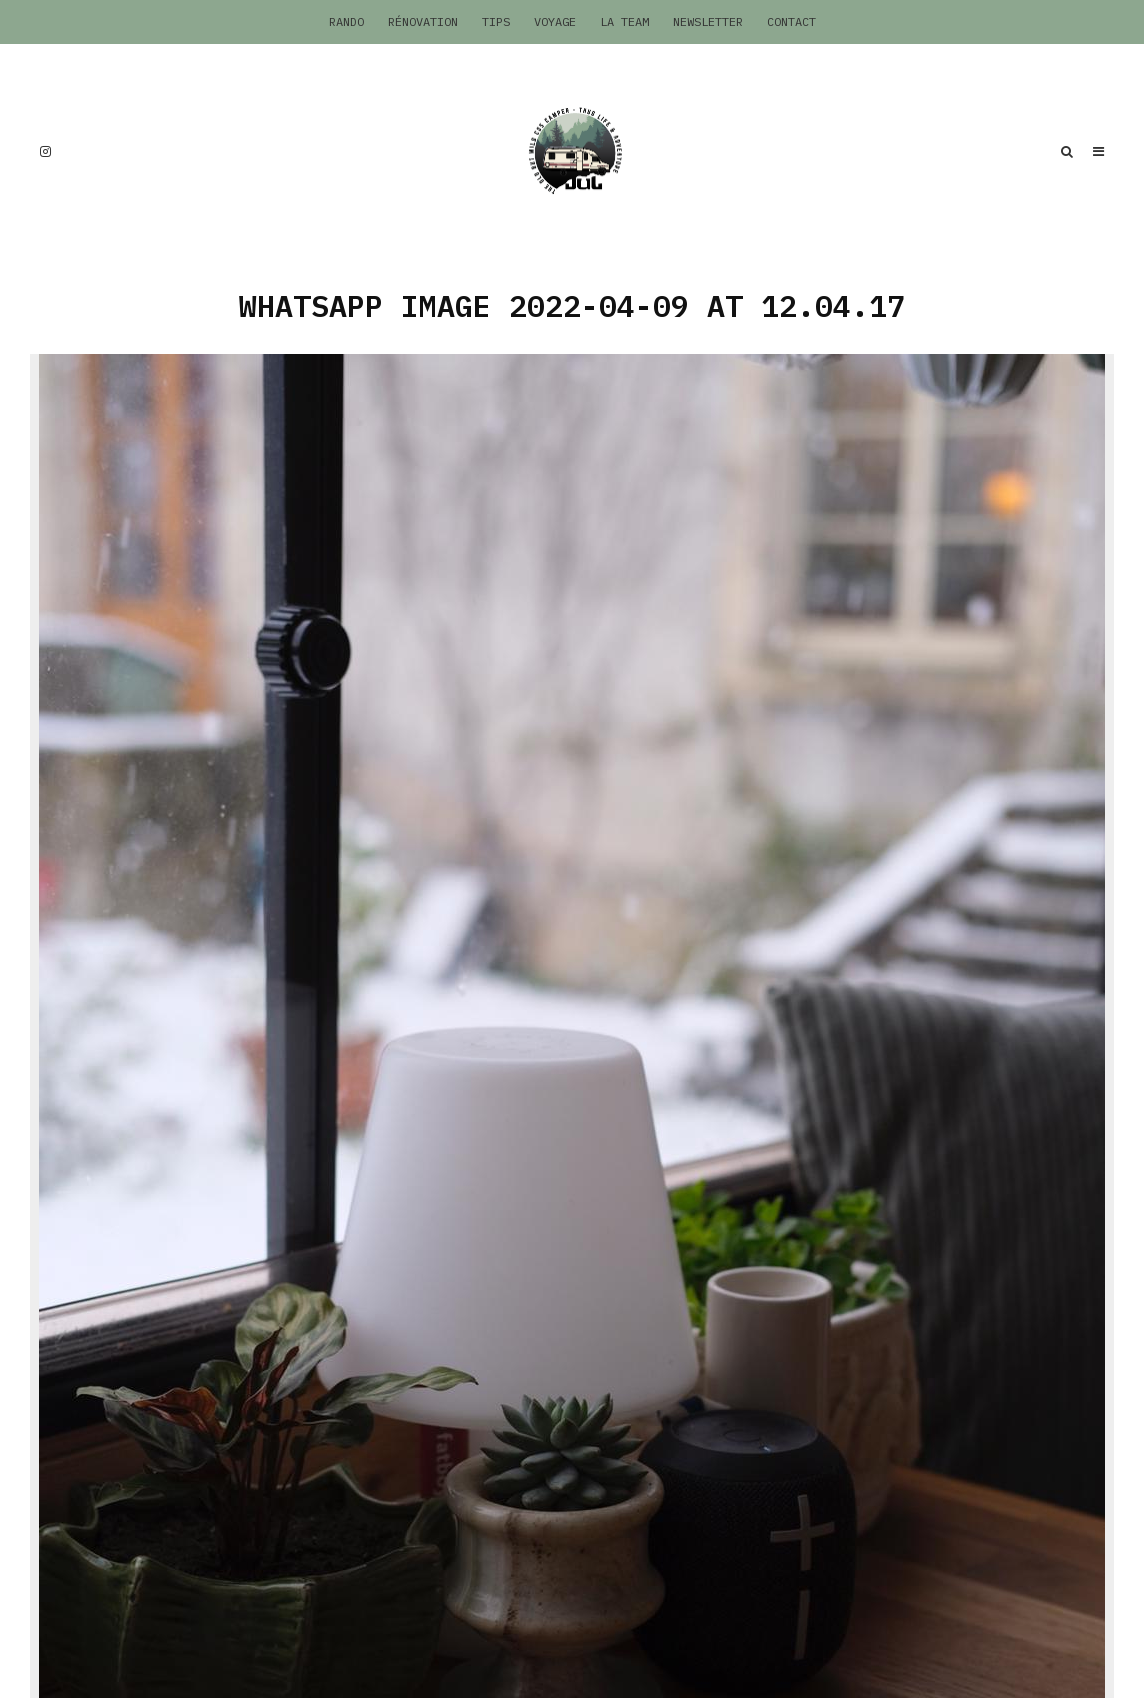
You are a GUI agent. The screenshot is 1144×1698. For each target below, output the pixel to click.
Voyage (555, 21)
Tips (496, 21)
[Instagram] (45, 151)
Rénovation (423, 21)
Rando (346, 21)
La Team (624, 21)
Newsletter (708, 21)
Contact (791, 21)
